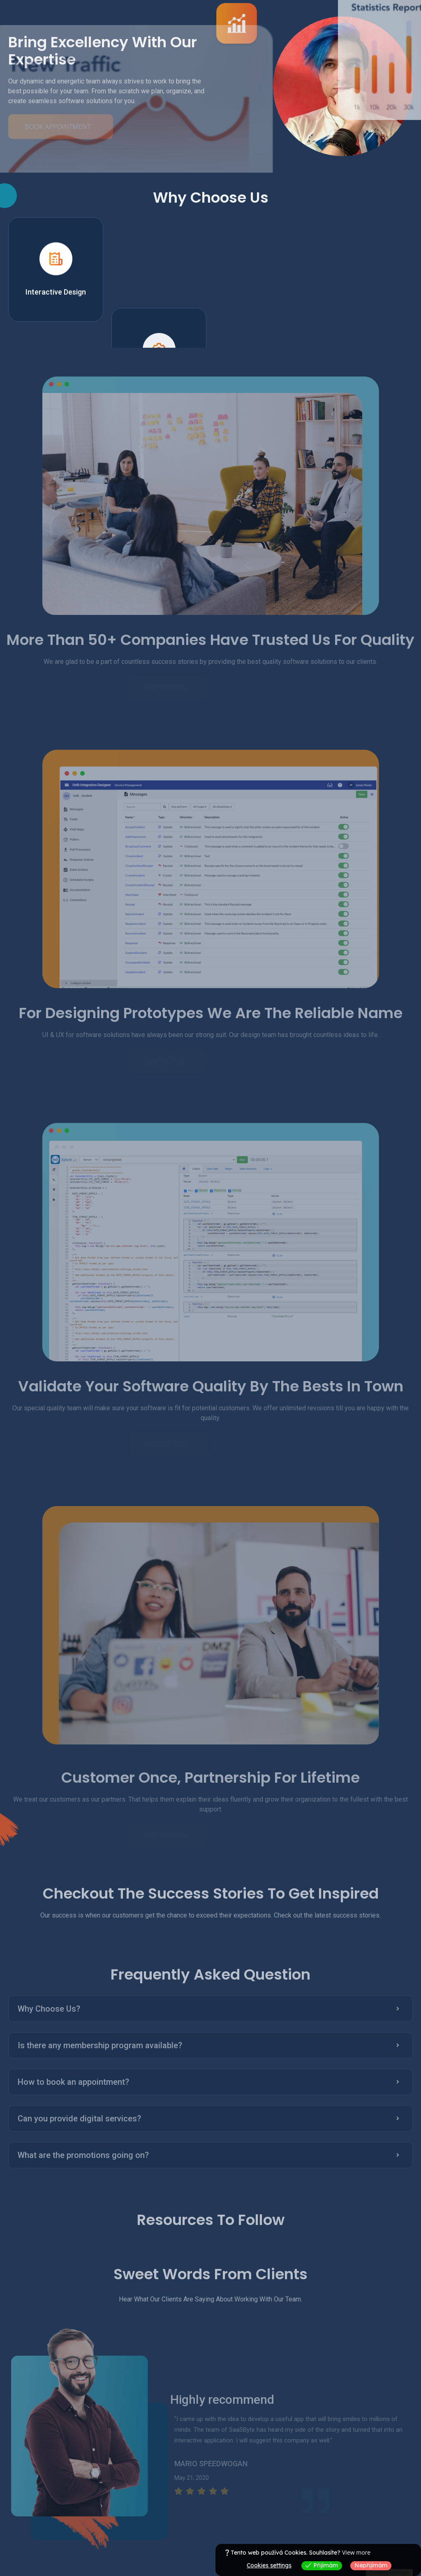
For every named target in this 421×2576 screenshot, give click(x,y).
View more (356, 2552)
